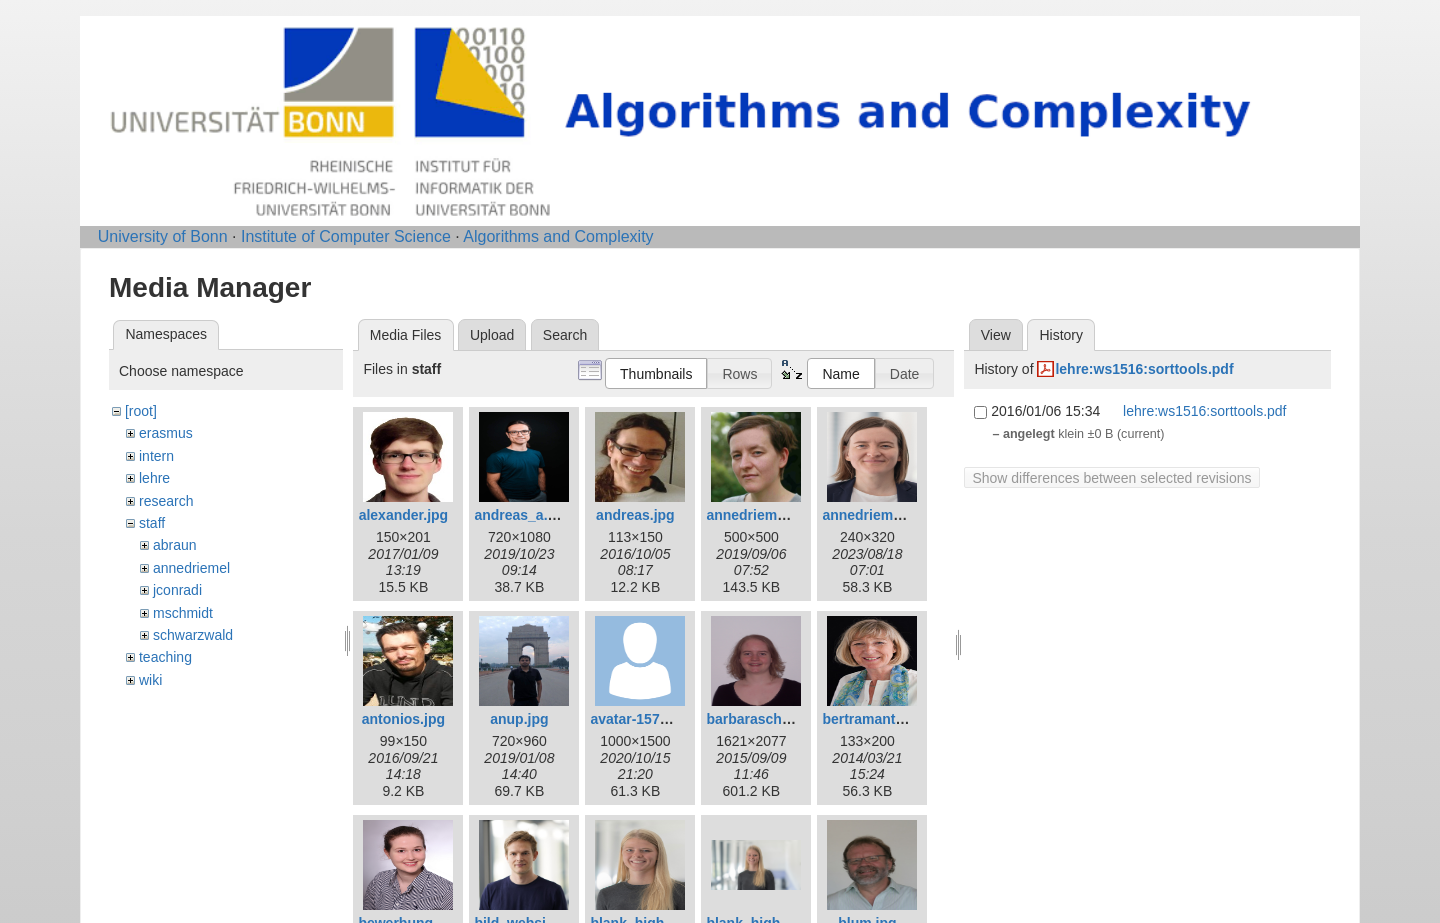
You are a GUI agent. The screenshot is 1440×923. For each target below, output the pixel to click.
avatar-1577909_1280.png (674, 719)
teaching (165, 657)
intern (156, 456)
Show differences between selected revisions (1111, 478)
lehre (154, 478)
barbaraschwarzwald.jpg (787, 719)
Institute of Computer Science (346, 236)
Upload (492, 335)
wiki (150, 680)
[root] (141, 411)
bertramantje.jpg (877, 719)
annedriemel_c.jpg (767, 515)
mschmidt (183, 613)
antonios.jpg (403, 719)
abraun (175, 545)
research (166, 501)
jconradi (177, 590)
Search (565, 335)
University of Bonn (163, 236)
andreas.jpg (635, 515)
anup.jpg (519, 719)
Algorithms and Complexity (558, 236)
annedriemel (191, 568)
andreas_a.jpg (521, 515)
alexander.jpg (403, 515)
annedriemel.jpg (875, 515)
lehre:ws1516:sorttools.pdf (1144, 369)
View (996, 335)
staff (152, 523)
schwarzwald (193, 635)
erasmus (166, 433)
